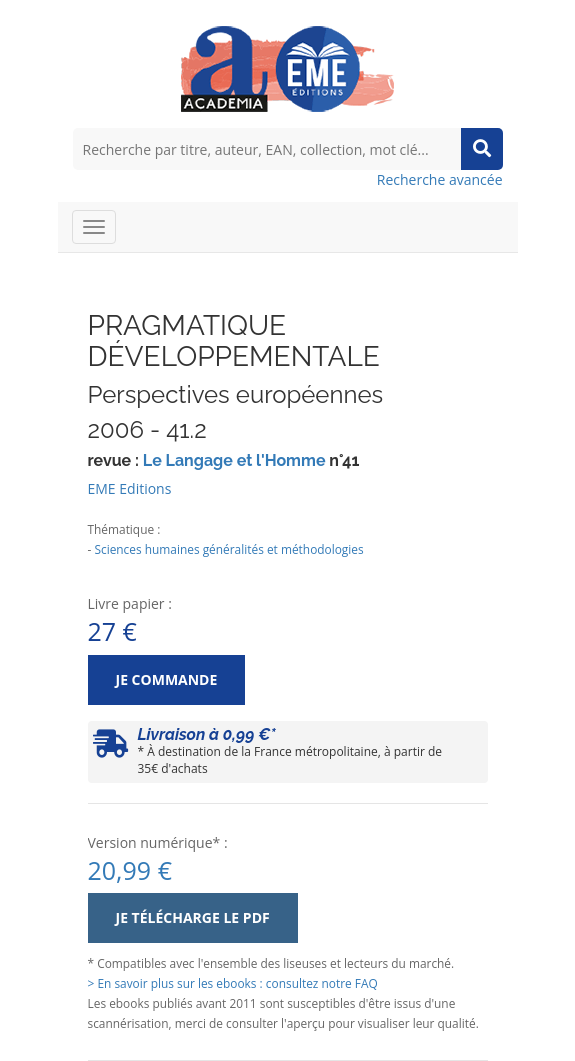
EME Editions (130, 488)
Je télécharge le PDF (193, 917)
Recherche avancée (440, 179)
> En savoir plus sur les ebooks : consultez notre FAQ (233, 983)
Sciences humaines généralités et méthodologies (228, 549)
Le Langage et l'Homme (234, 460)
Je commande (167, 679)
